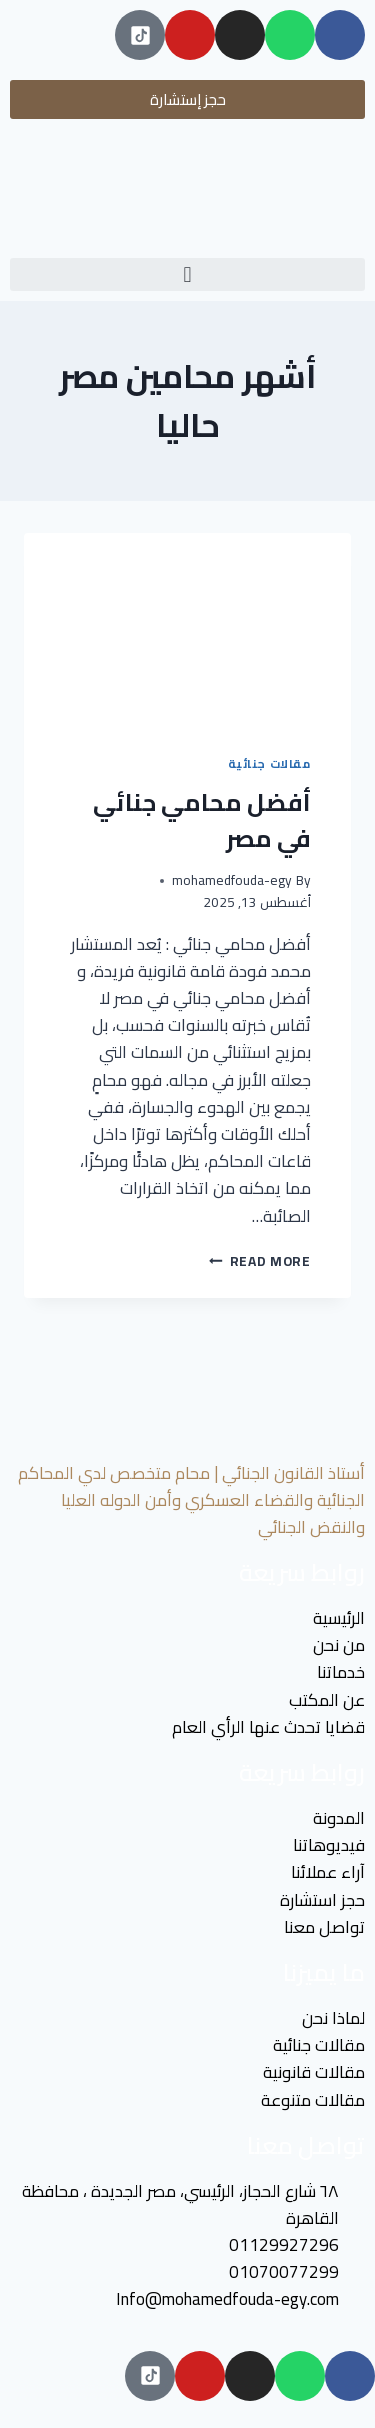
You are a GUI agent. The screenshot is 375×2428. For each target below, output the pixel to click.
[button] (187, 274)
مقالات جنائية (269, 763)
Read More (260, 1261)
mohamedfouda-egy (232, 880)
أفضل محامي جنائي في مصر (202, 820)
